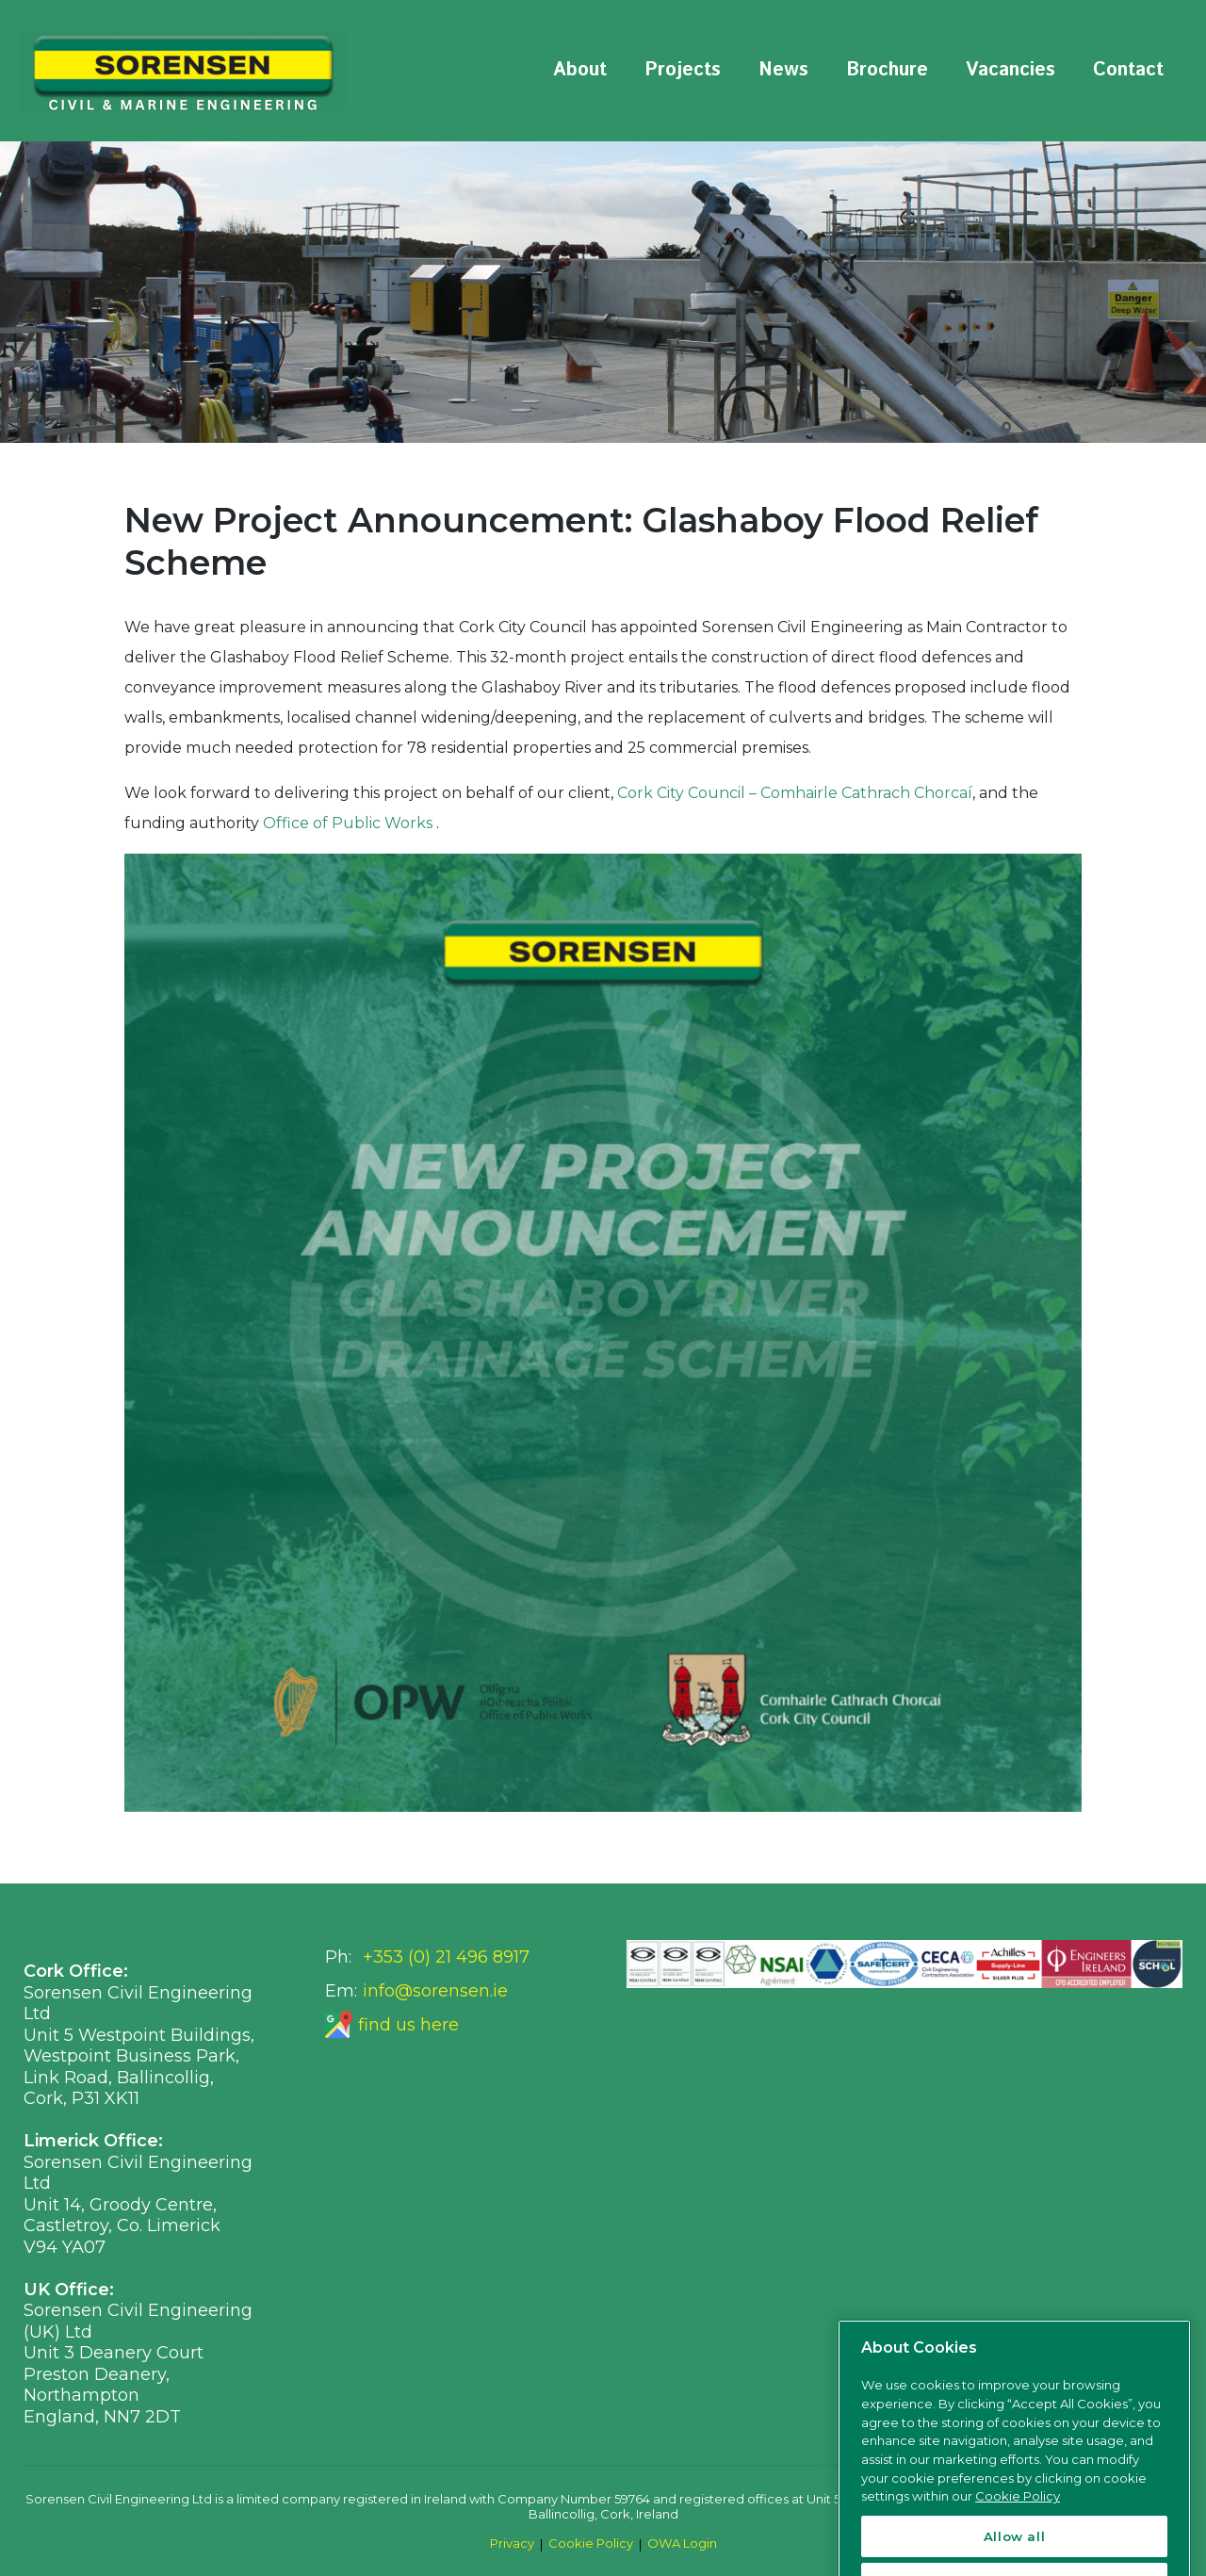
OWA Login (682, 2543)
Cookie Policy (590, 2543)
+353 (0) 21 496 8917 (446, 1957)
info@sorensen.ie (435, 1991)
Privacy (512, 2543)
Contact (1128, 70)
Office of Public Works (349, 823)
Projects (682, 70)
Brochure (887, 70)
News (783, 70)
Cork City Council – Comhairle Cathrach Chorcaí (794, 793)
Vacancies (1010, 70)
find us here (408, 2024)
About (580, 70)
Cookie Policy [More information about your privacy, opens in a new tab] (1017, 2529)
